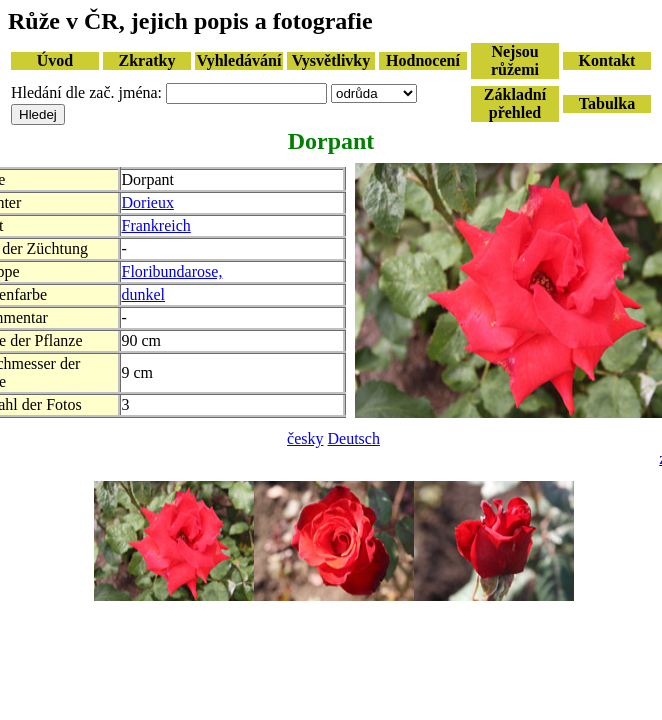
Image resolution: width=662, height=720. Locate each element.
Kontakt (607, 60)
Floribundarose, (172, 271)
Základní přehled (515, 103)
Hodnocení (423, 60)
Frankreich (156, 225)
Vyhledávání (239, 60)
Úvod (55, 60)
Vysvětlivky (331, 60)
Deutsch (354, 438)
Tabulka (607, 103)
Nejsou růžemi (515, 60)
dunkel (144, 294)
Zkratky (147, 60)
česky (305, 438)
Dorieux (148, 202)
